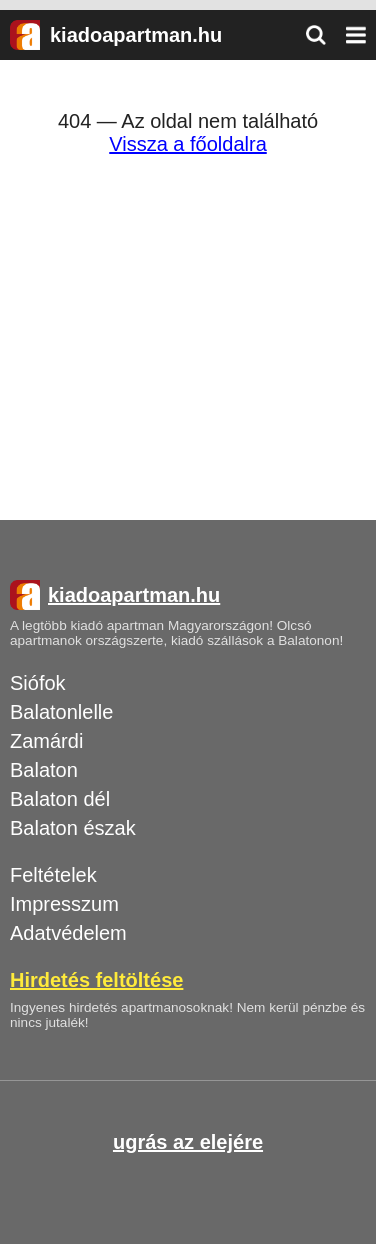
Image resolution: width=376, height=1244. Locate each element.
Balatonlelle (61, 712)
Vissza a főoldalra (188, 144)
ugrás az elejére (188, 1142)
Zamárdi (46, 741)
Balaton (44, 770)
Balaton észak (73, 828)
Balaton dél (60, 799)
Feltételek (53, 875)
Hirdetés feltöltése (96, 980)
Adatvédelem (68, 933)
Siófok (38, 683)
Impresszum (64, 904)
